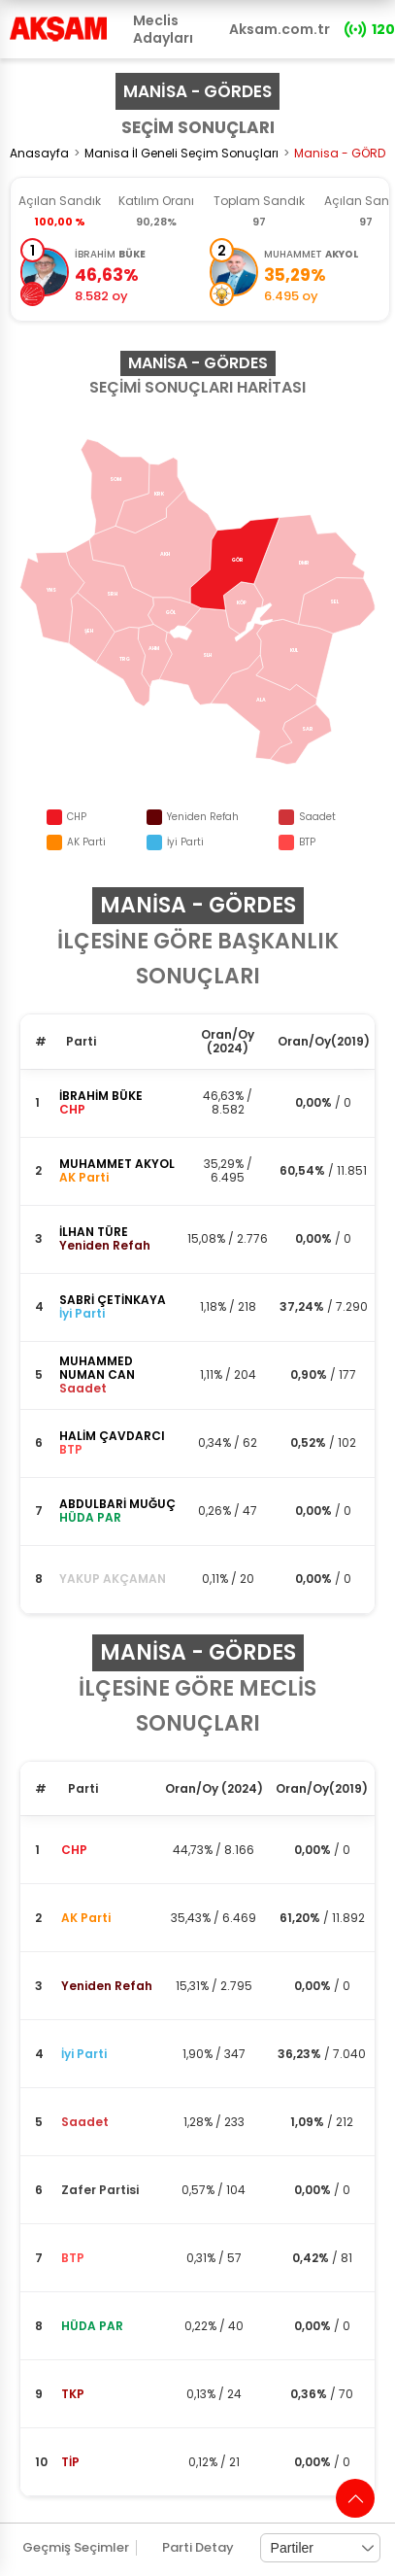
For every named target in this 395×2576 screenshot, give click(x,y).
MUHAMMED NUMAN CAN (97, 1368)
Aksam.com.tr (279, 29)
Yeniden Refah (106, 1985)
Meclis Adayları (163, 29)
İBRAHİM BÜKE (101, 1095)
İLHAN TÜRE (93, 1231)
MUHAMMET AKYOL (117, 1163)
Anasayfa (39, 153)
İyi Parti (84, 2053)
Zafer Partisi (100, 2189)
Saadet (85, 2121)
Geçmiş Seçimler (75, 2548)
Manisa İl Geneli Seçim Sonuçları (181, 153)
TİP (70, 2462)
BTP (72, 2258)
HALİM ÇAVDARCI (112, 1435)
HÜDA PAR (92, 2326)
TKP (72, 2394)
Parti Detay (198, 2548)
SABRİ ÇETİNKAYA (112, 1299)
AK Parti (86, 1917)
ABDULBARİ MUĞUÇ (117, 1503)
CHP (74, 1849)
